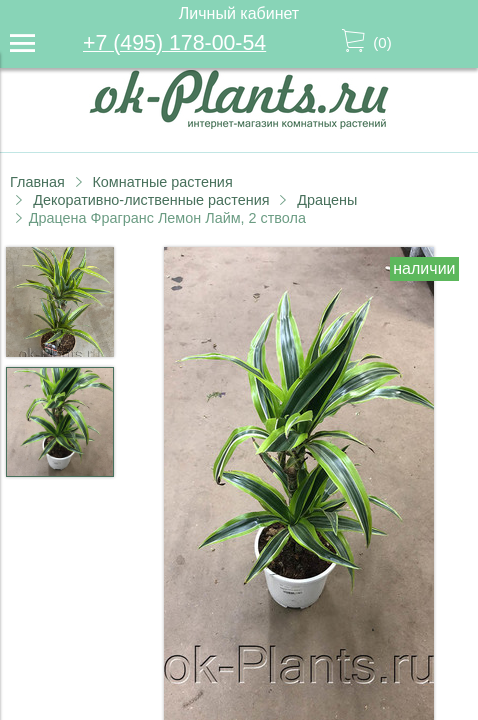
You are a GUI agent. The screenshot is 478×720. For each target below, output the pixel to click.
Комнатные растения (162, 182)
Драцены (327, 200)
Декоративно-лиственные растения (151, 200)
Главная (37, 182)
